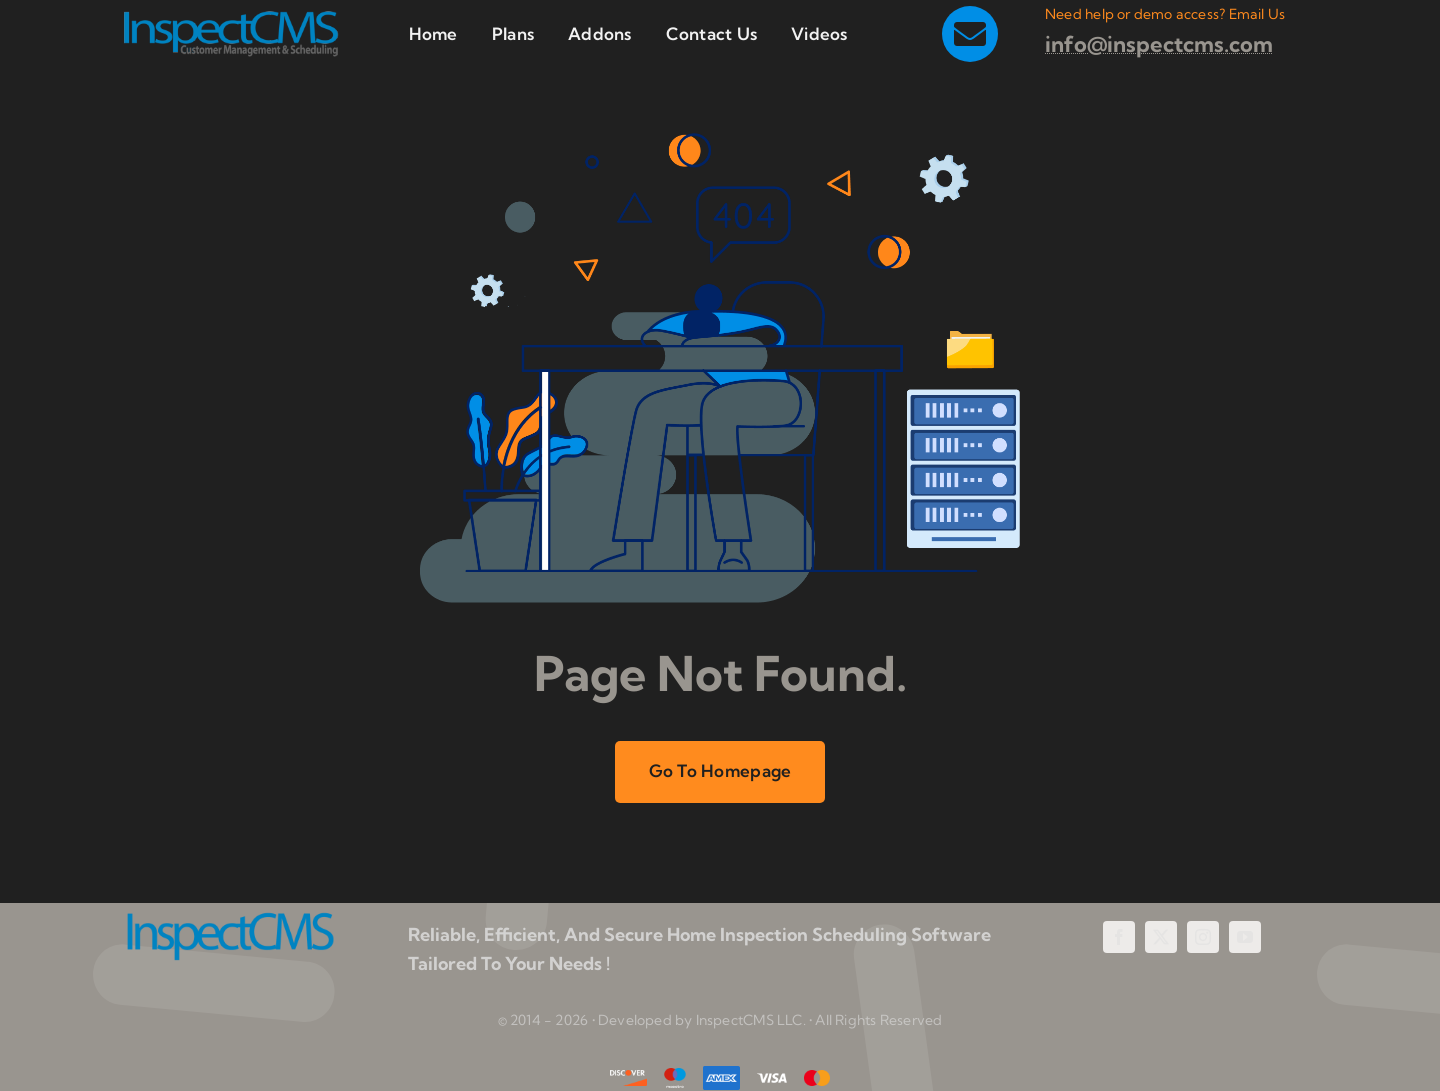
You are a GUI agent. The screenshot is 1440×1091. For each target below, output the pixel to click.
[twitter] (1161, 937)
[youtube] (1245, 937)
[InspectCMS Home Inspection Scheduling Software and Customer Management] (230, 17)
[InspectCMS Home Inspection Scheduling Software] (230, 919)
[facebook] (1119, 937)
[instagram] (1203, 937)
